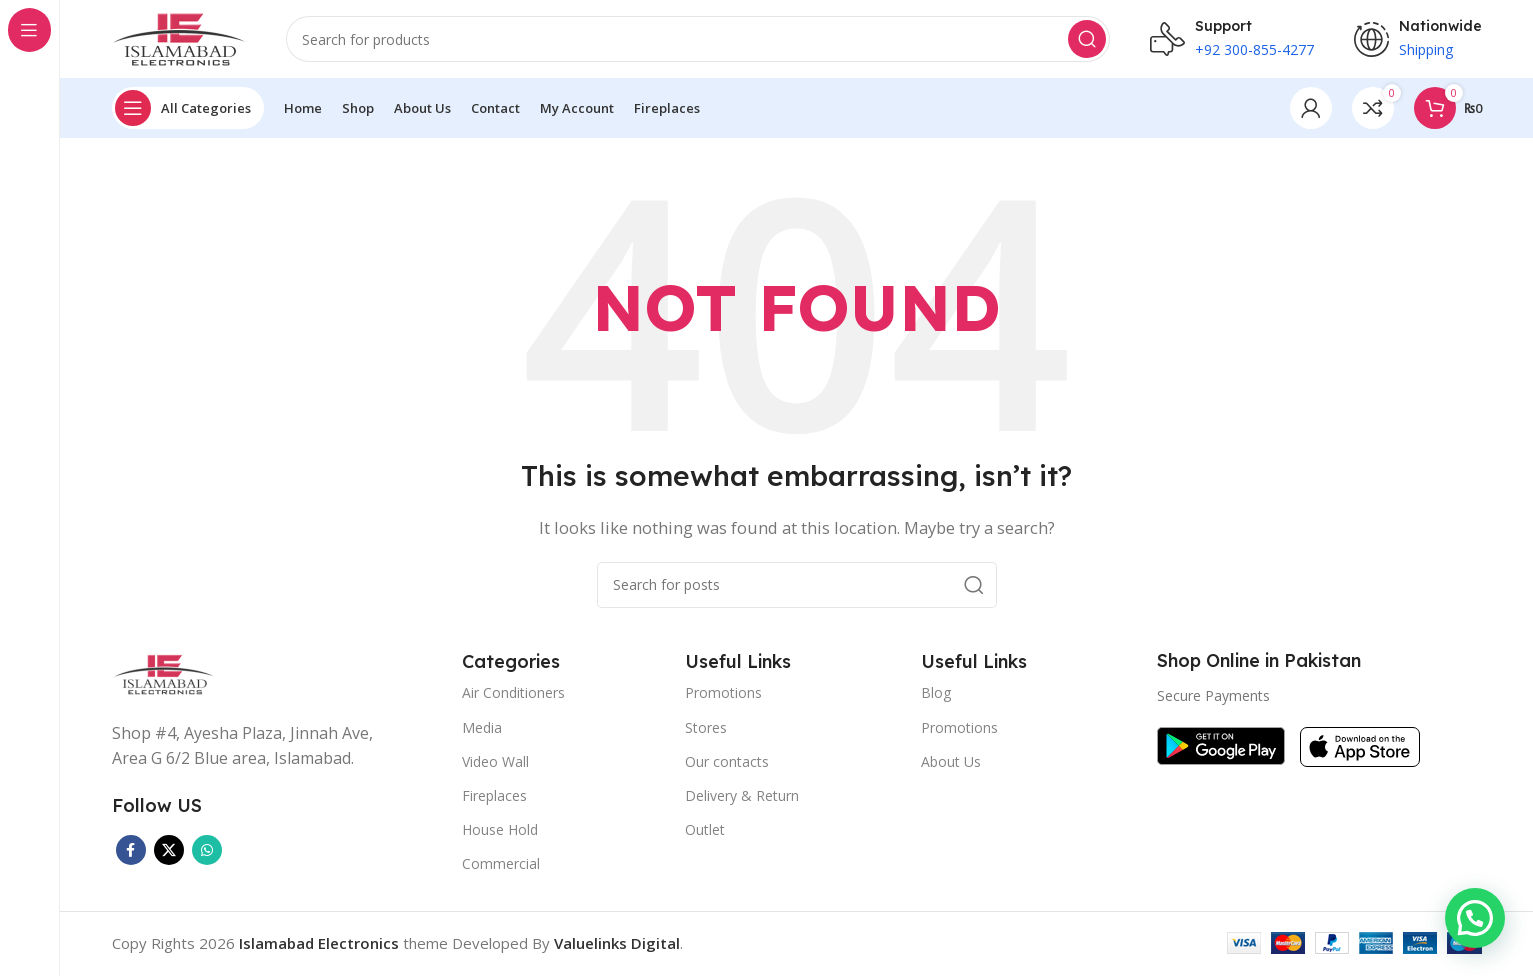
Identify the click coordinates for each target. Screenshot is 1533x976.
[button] (1475, 918)
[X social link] (169, 851)
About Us (951, 762)
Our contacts (727, 762)
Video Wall (495, 762)
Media (482, 728)
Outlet (705, 831)
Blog (936, 694)
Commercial (501, 865)
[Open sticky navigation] (188, 110)
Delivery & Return (742, 796)
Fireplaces (494, 796)
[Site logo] (179, 38)
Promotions (723, 694)
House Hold (500, 831)
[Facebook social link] (131, 851)
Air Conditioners (513, 694)
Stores (706, 728)
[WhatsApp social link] (207, 851)
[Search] (698, 40)
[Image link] (164, 674)
